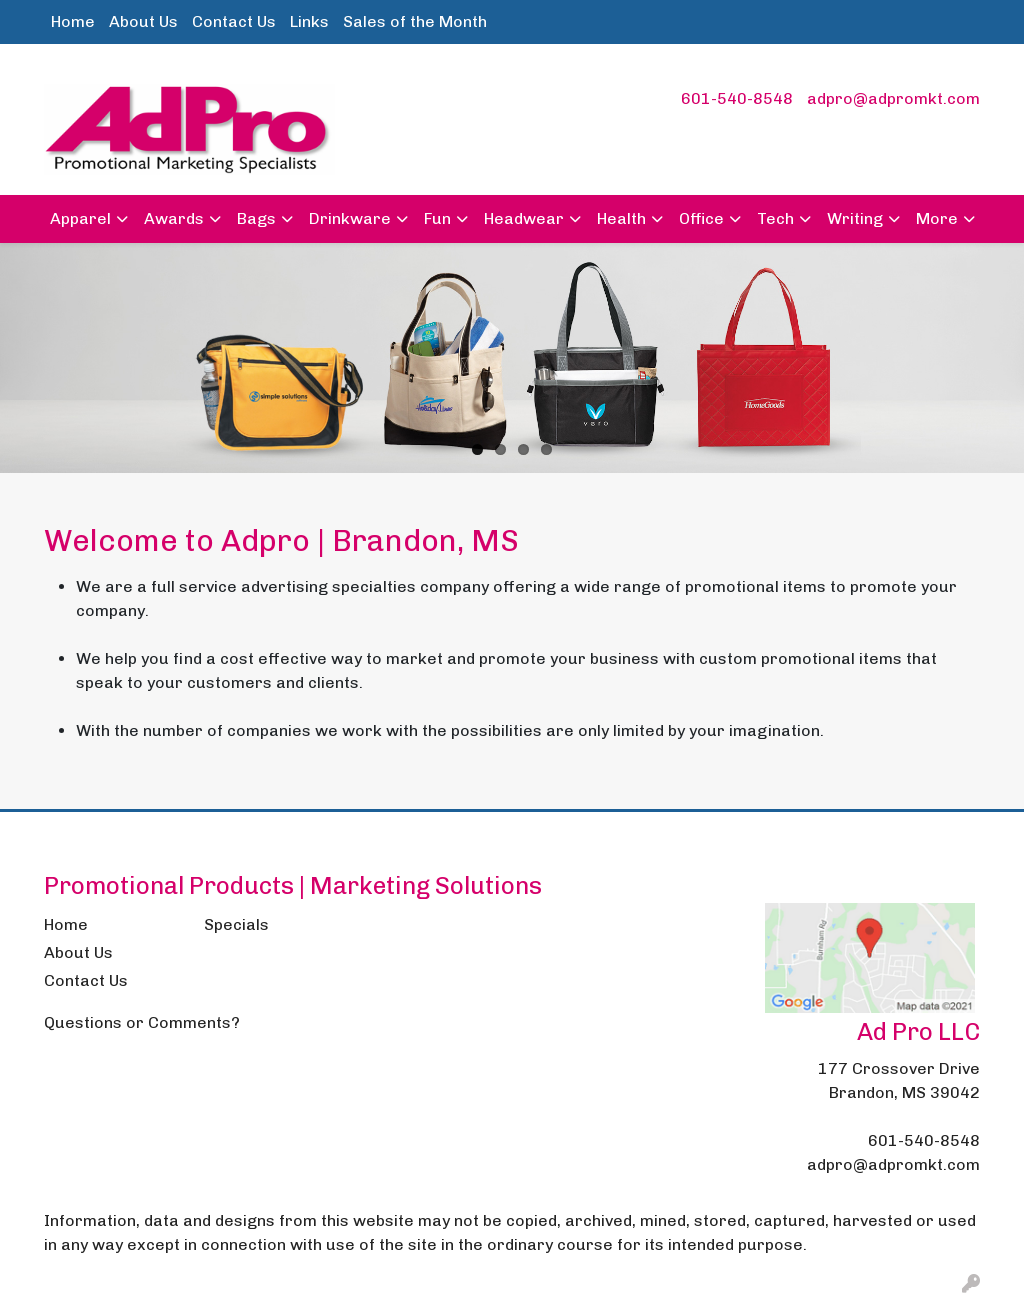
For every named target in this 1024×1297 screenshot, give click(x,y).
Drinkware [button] (350, 218)
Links (309, 21)
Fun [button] (437, 218)
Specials (236, 924)
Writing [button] (855, 218)
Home (73, 21)
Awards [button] (174, 218)
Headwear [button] (524, 218)
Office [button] (701, 218)
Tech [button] (775, 218)
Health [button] (621, 218)
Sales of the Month (415, 21)
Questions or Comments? (142, 1022)
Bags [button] (256, 218)
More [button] (937, 218)
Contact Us (234, 21)
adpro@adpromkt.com (893, 98)
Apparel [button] (80, 218)
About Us (143, 21)
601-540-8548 (737, 98)
